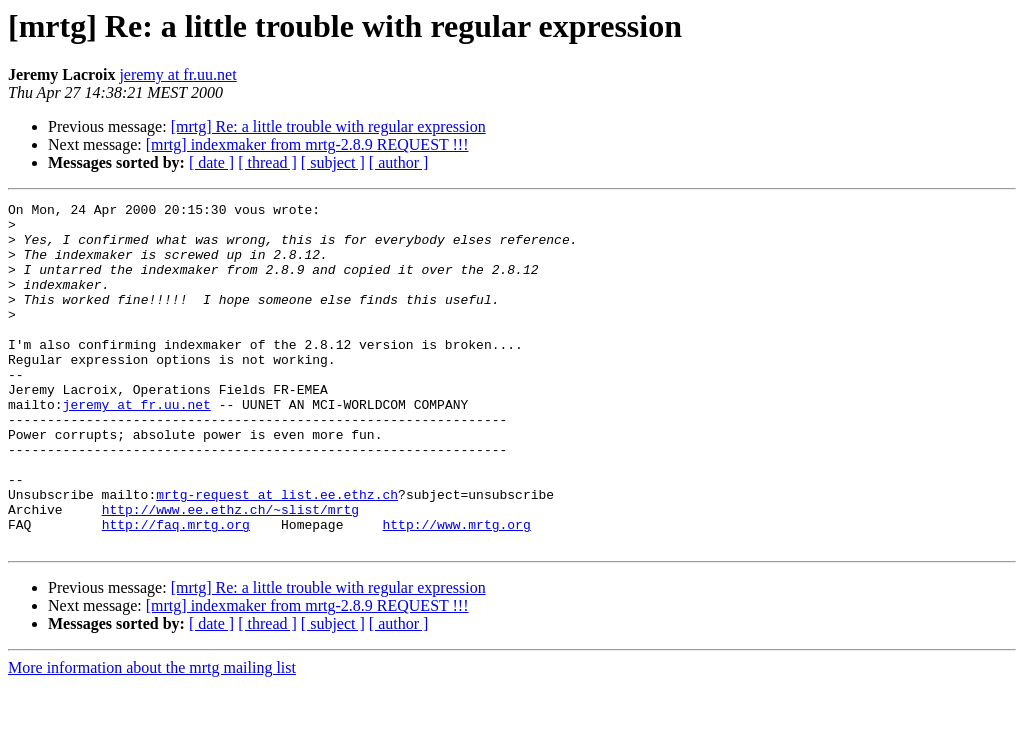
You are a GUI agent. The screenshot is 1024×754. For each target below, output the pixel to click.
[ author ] (399, 162)
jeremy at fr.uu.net (177, 74)
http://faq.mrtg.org (176, 590)
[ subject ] (333, 162)
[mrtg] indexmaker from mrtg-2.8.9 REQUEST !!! (307, 144)
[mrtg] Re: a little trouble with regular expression (328, 126)
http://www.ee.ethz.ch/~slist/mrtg (230, 572)
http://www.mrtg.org (456, 590)
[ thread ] (267, 162)
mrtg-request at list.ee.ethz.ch (277, 554)
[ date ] (211, 162)
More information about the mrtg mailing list (152, 736)
